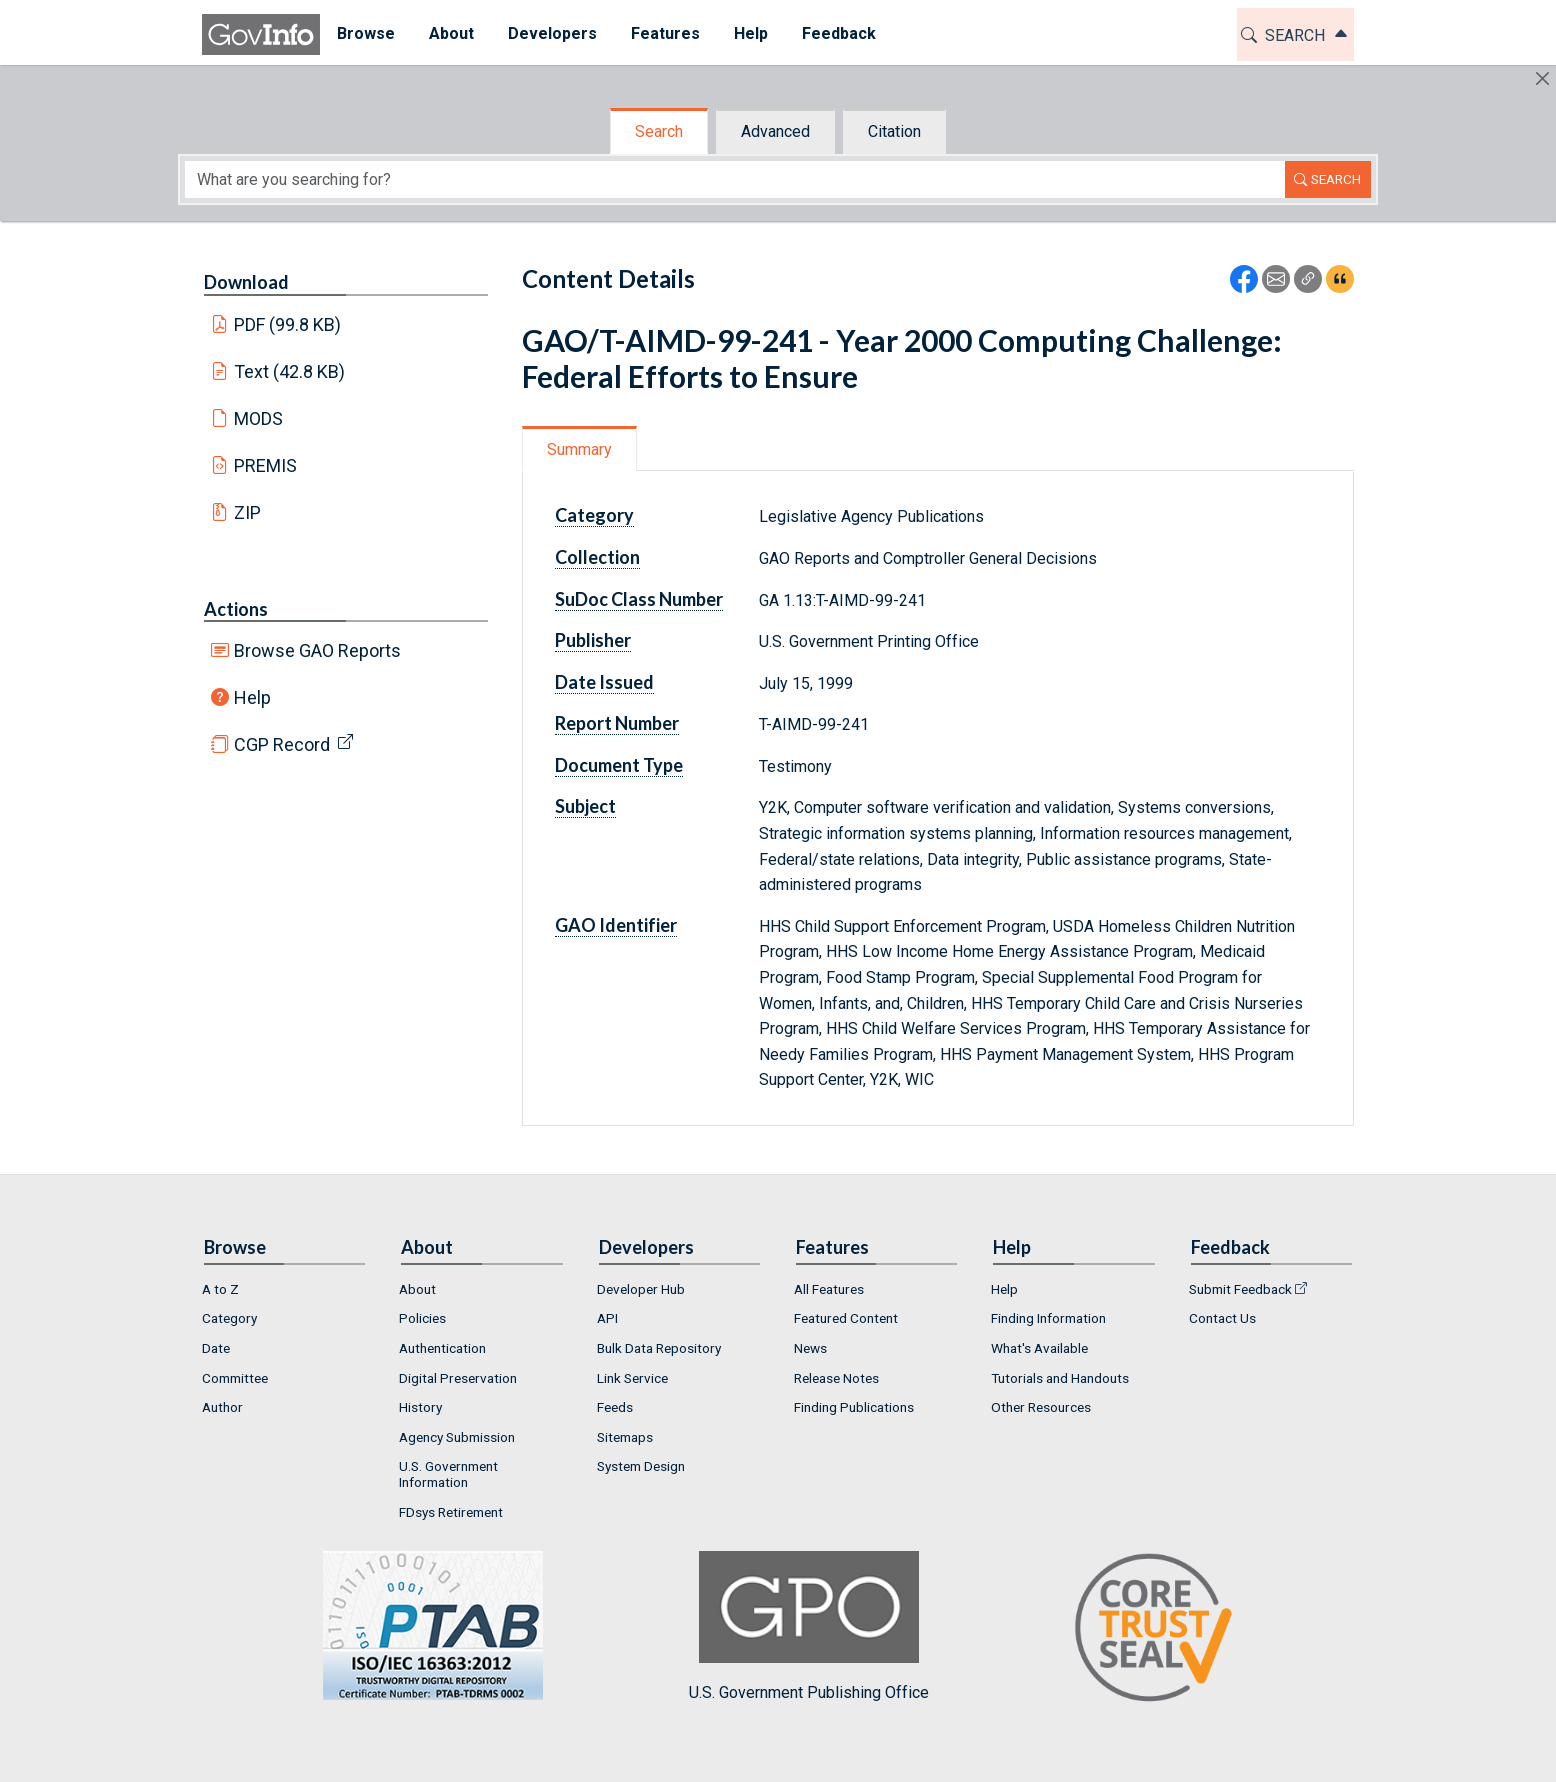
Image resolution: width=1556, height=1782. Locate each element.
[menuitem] (366, 34)
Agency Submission (457, 1437)
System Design (641, 1466)
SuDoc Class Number (639, 599)
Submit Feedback (1240, 1289)
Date (216, 1348)
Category (594, 515)
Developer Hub (641, 1289)
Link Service (632, 1378)
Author (222, 1407)
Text (290, 371)
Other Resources (1041, 1407)
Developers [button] (552, 33)
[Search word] (735, 179)
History (420, 1407)
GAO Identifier (616, 925)
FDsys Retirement (451, 1512)
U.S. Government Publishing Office (809, 1626)
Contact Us (1222, 1318)
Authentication (442, 1348)
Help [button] (751, 33)
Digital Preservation (458, 1378)
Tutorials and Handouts (1060, 1378)
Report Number (617, 723)
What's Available (1039, 1348)
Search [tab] (659, 131)
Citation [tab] (894, 131)
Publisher (593, 640)
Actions (236, 609)
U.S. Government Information (448, 1474)
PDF (288, 324)
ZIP (247, 512)
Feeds (615, 1407)
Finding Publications (854, 1407)
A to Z (220, 1289)
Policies (422, 1318)
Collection (597, 557)
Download (246, 282)
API (607, 1318)
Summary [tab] (579, 449)
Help (252, 697)
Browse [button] (366, 33)
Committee (235, 1378)
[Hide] (1542, 78)
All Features (829, 1289)
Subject (585, 806)
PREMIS (265, 465)
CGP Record (282, 744)
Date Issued (604, 682)
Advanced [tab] (775, 131)
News (810, 1348)
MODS (258, 418)
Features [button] (665, 33)
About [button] (451, 33)
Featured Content (846, 1318)
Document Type (619, 765)
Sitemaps (625, 1437)
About (417, 1289)
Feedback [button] (839, 33)
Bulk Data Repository (659, 1348)
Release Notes (836, 1378)
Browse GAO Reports (317, 650)
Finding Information (1048, 1318)
